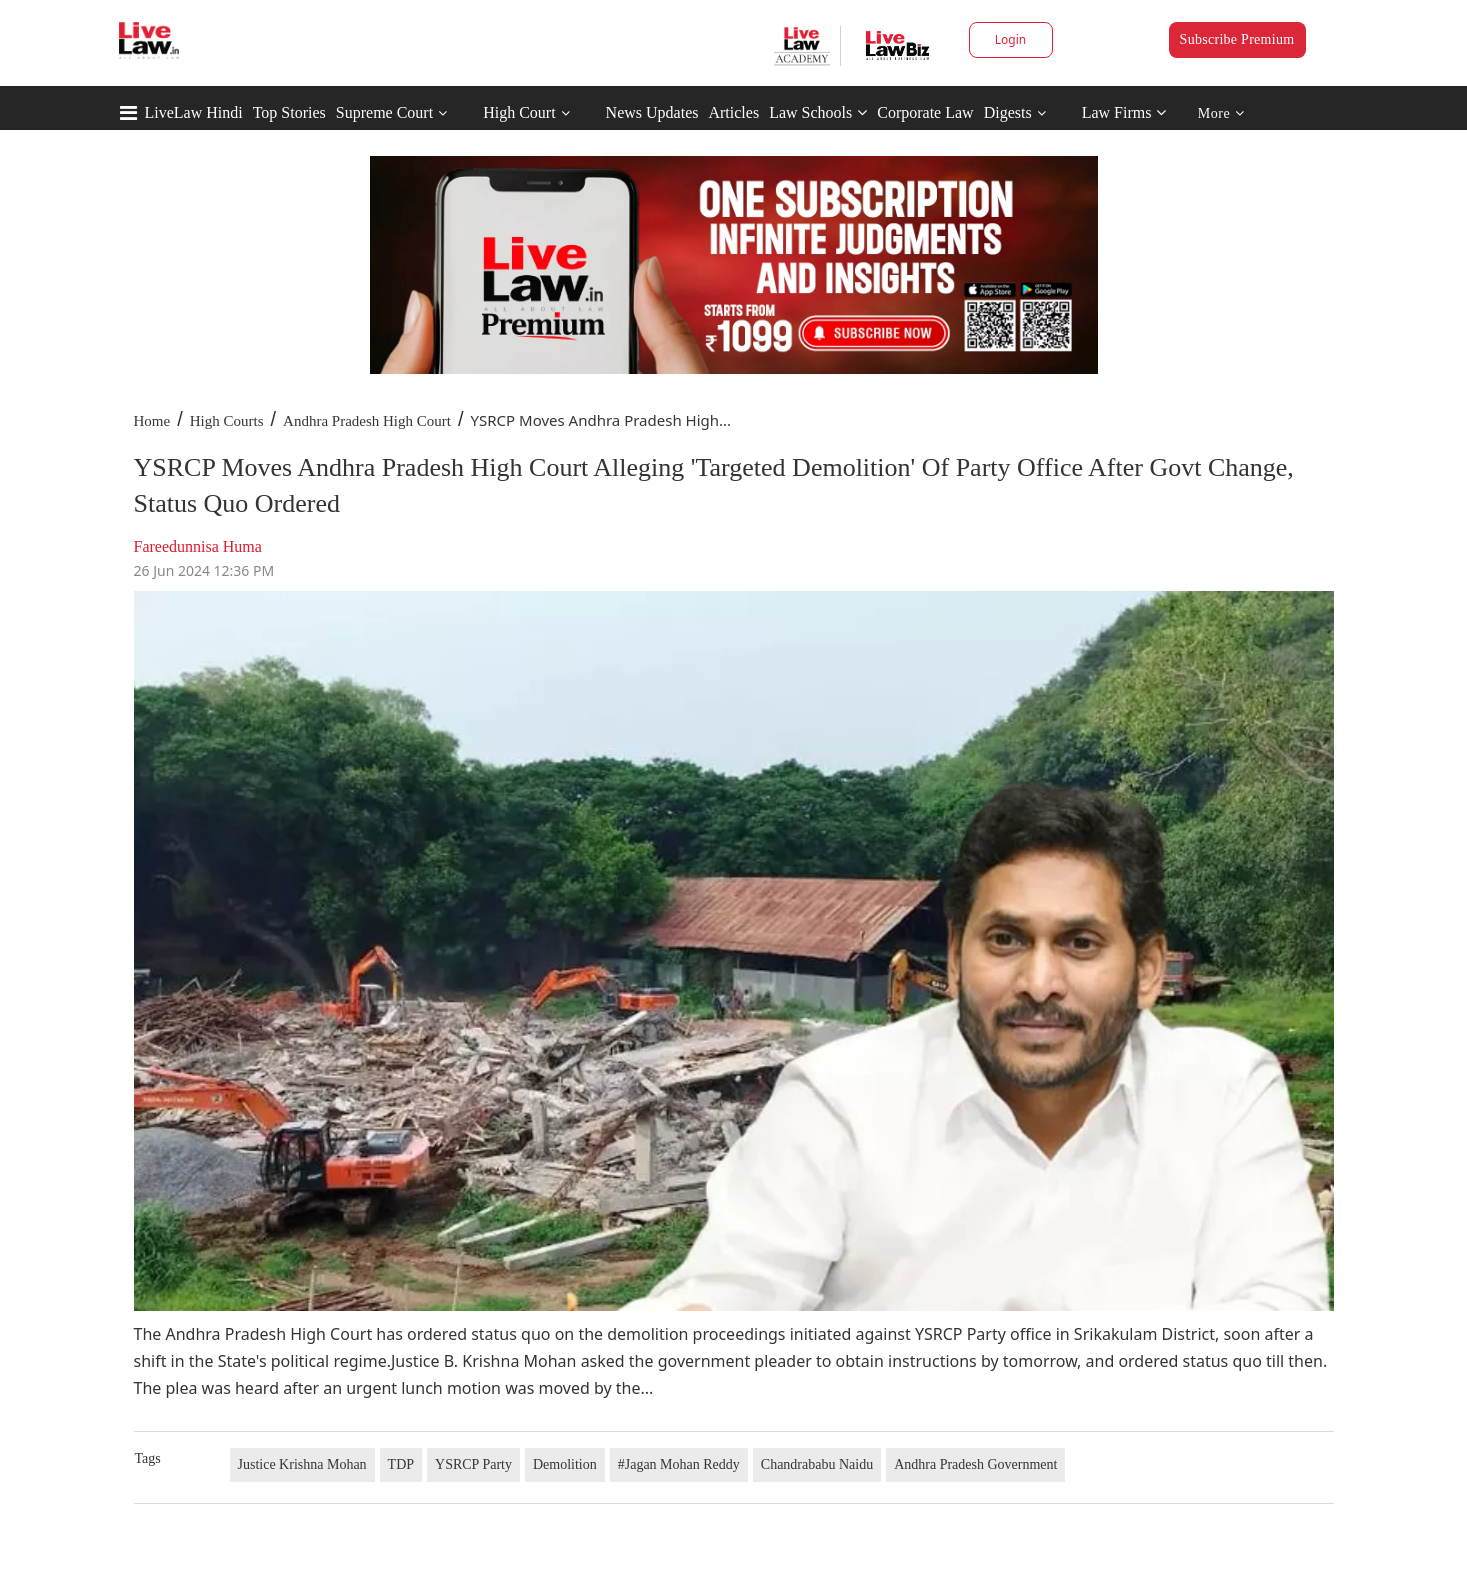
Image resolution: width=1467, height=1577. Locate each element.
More (1221, 113)
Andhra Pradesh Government (975, 1464)
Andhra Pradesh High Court (367, 421)
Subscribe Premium (1237, 39)
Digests (1008, 112)
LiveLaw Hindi (194, 112)
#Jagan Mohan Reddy (679, 1464)
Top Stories (289, 112)
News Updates (652, 112)
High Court (519, 112)
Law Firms (1124, 112)
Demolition (565, 1464)
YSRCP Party (473, 1464)
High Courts (227, 421)
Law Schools (818, 112)
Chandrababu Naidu (817, 1464)
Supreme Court (384, 112)
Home (152, 421)
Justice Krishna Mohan (302, 1464)
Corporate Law (925, 112)
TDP (401, 1464)
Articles (733, 112)
